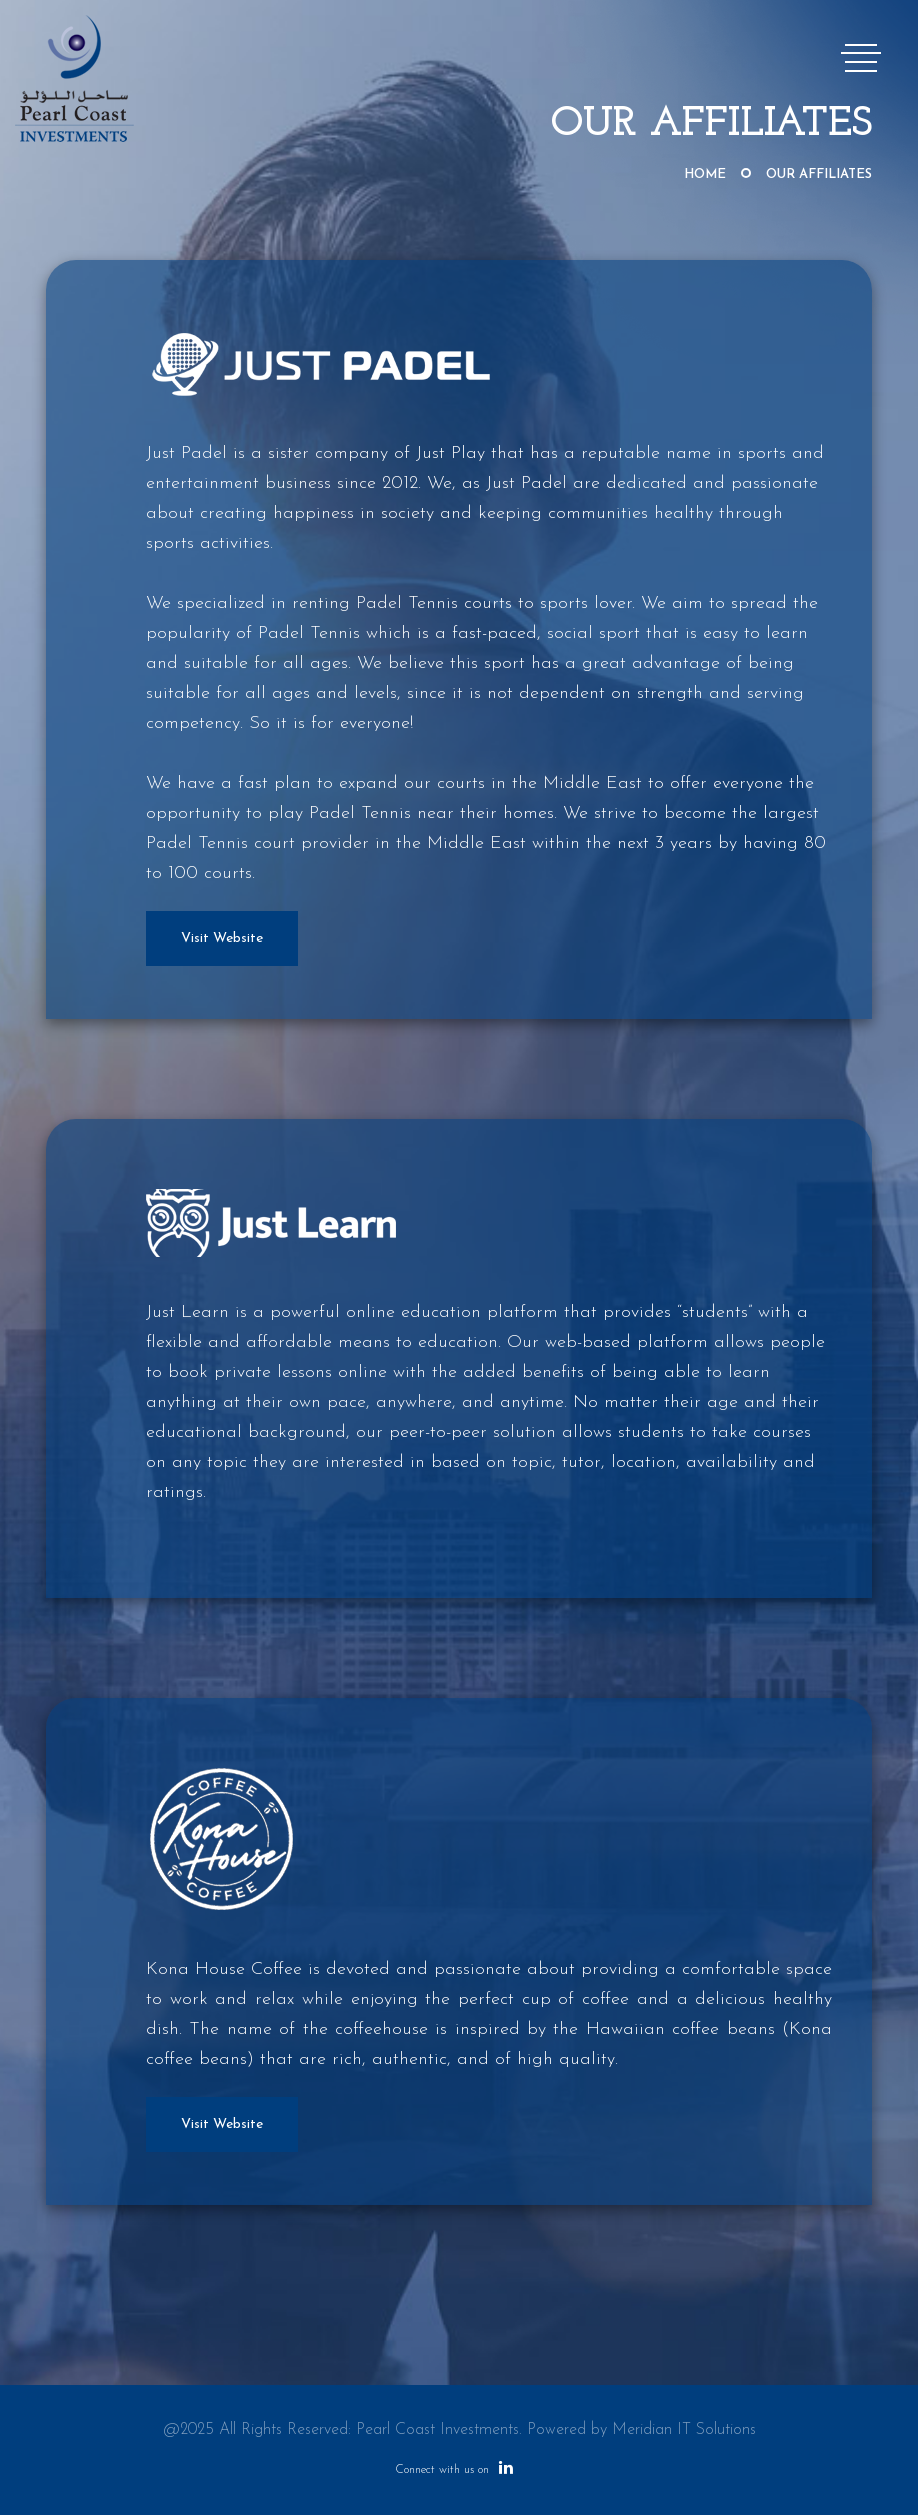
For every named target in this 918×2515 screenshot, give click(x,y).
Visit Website (222, 938)
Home (705, 174)
